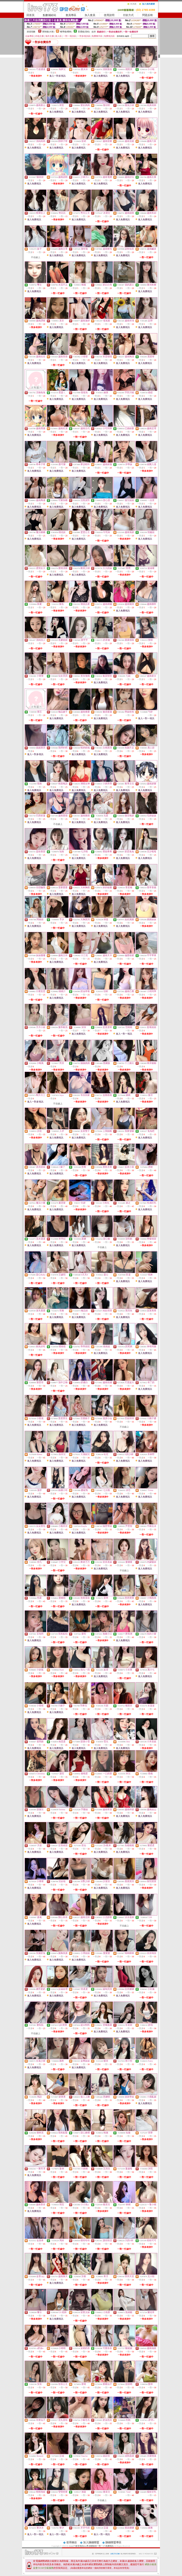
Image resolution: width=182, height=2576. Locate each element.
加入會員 (90, 15)
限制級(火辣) (48, 31)
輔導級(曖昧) (66, 31)
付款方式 (128, 15)
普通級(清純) (84, 31)
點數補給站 (49, 15)
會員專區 (71, 15)
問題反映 (147, 15)
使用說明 (109, 15)
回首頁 (30, 15)
